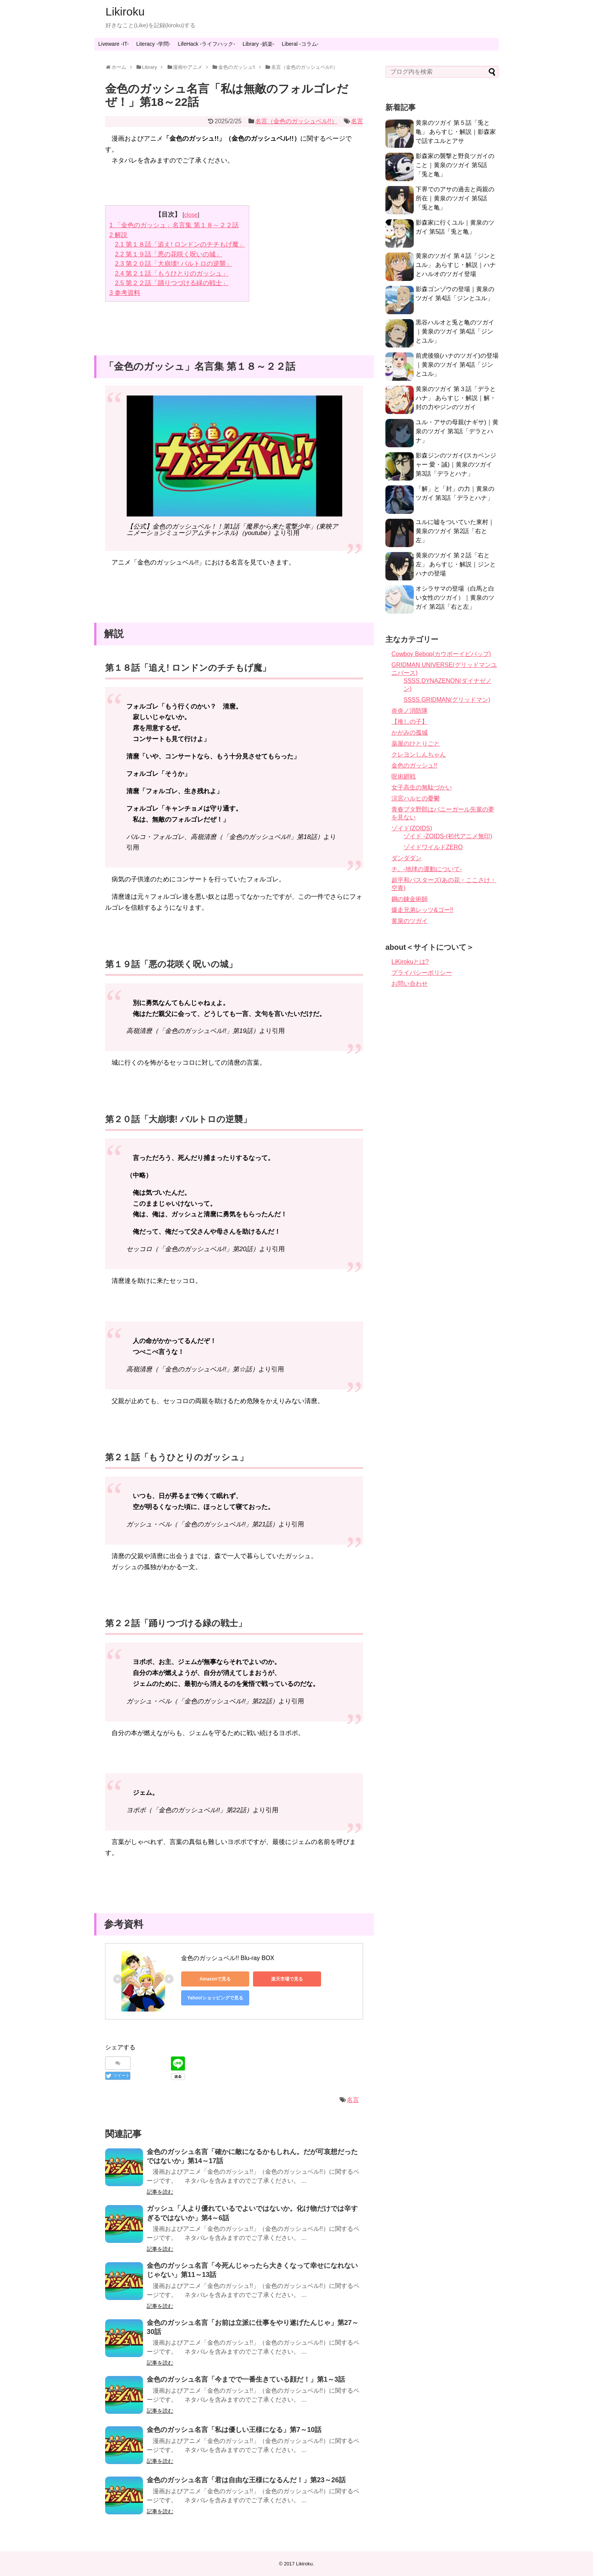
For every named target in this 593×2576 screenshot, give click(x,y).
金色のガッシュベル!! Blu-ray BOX (227, 1958)
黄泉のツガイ (409, 921)
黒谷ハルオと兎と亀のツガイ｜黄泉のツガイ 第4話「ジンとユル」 (455, 331)
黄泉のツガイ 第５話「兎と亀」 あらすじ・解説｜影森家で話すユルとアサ (456, 131)
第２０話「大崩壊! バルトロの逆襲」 (173, 263)
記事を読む (160, 2192)
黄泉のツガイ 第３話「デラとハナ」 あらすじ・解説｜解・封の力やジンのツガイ (456, 398)
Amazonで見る (215, 1979)
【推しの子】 (409, 721)
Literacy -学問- (153, 44)
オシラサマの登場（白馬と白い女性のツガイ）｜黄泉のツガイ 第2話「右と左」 (455, 597)
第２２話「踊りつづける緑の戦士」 (171, 283)
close (191, 214)
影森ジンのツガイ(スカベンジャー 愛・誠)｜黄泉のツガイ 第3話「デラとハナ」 (456, 464)
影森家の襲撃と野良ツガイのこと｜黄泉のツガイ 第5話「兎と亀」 (455, 165)
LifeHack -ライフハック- (206, 44)
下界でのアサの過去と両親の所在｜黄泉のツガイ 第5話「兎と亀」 (455, 198)
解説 (118, 235)
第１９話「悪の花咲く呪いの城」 (168, 254)
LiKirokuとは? (410, 961)
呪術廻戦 (403, 776)
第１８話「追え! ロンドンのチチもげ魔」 (180, 244)
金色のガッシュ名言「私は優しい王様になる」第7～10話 (234, 2429)
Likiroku (125, 11)
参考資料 (124, 292)
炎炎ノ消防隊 (409, 710)
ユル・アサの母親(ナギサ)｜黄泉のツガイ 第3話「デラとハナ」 (457, 431)
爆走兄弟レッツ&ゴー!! (422, 910)
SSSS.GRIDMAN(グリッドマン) (447, 699)
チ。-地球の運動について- (426, 869)
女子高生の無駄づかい (421, 787)
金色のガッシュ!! (414, 765)
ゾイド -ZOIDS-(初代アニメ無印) (448, 836)
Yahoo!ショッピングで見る (215, 1998)
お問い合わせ (409, 983)
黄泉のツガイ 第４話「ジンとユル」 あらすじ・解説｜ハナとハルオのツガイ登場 (456, 265)
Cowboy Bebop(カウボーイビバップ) (441, 654)
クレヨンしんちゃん (418, 754)
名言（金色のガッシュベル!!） (296, 121)
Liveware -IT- (113, 44)
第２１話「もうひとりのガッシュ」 (171, 273)
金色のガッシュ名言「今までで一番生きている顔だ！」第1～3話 (246, 2379)
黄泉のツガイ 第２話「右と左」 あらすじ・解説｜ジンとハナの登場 (456, 564)
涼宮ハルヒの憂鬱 (415, 798)
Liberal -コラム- (300, 44)
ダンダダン (406, 858)
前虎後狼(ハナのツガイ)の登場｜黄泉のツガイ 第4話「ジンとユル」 (457, 364)
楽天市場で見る (287, 1979)
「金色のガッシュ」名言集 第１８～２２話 (174, 225)
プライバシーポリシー (421, 972)
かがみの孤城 (409, 732)
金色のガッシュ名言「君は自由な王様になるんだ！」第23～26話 (246, 2480)
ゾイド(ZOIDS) (411, 828)
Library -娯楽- (258, 44)
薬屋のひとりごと (415, 743)
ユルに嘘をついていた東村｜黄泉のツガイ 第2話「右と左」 (455, 531)
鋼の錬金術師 (409, 899)
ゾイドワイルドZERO (433, 847)
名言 (357, 121)
